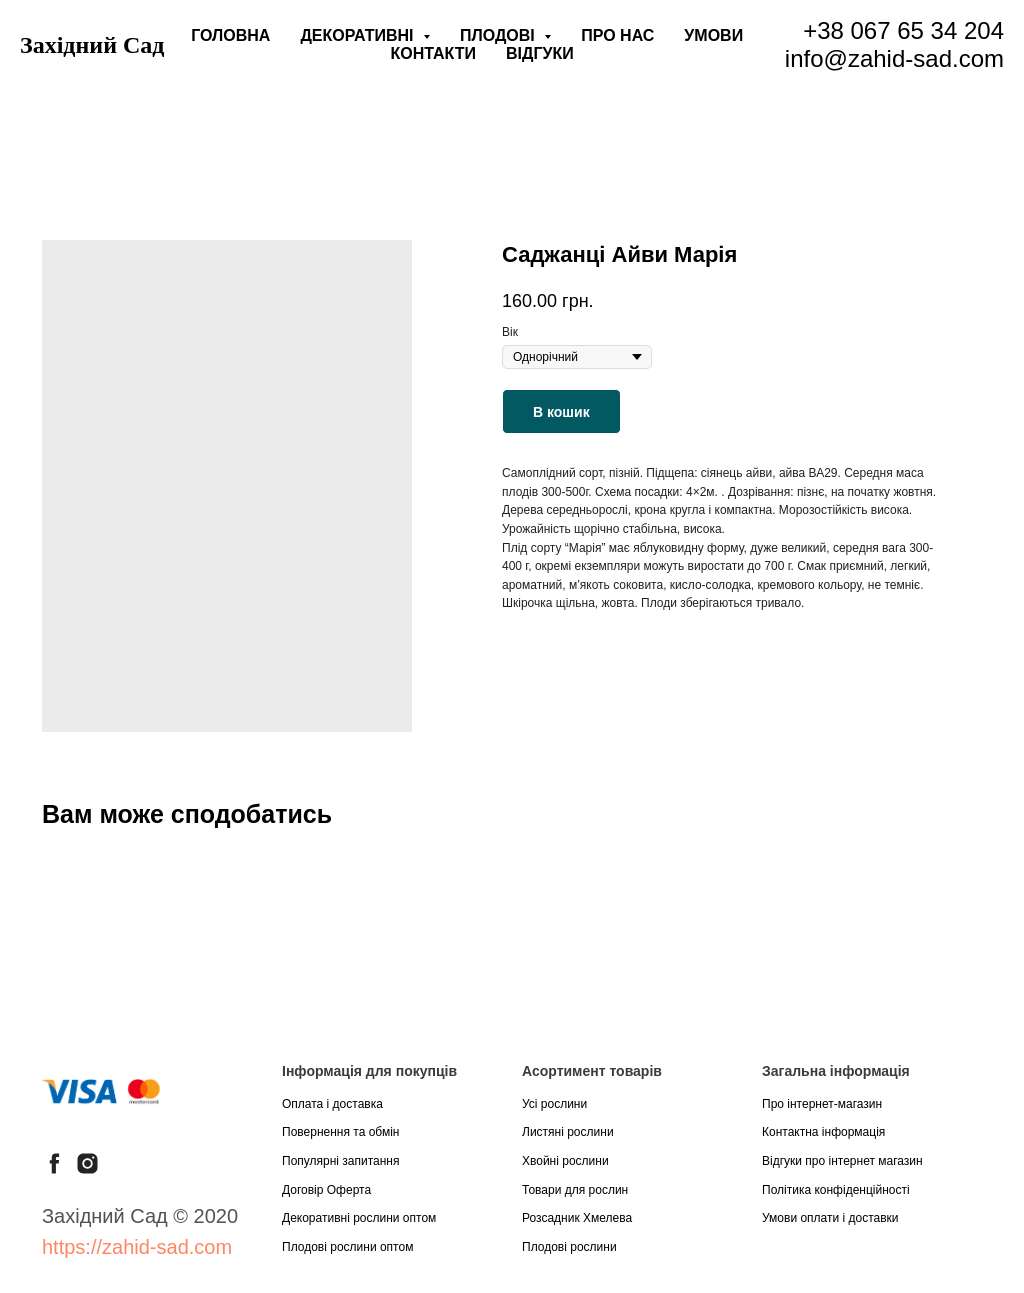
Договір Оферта (326, 1190)
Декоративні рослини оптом (359, 1218)
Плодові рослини (569, 1247)
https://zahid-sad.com (137, 1247)
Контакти (434, 53)
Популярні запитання (341, 1161)
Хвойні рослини (565, 1161)
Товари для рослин (575, 1190)
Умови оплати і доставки (830, 1218)
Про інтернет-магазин (822, 1104)
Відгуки (540, 53)
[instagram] (87, 1163)
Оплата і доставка (332, 1104)
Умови (713, 35)
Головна (230, 35)
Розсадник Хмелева (577, 1218)
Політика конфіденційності (836, 1190)
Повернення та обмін (340, 1132)
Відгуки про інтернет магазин (842, 1161)
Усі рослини (554, 1104)
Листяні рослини (568, 1132)
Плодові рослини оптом (347, 1247)
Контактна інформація (823, 1132)
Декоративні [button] (359, 35)
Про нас (617, 35)
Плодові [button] (499, 35)
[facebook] (54, 1163)
